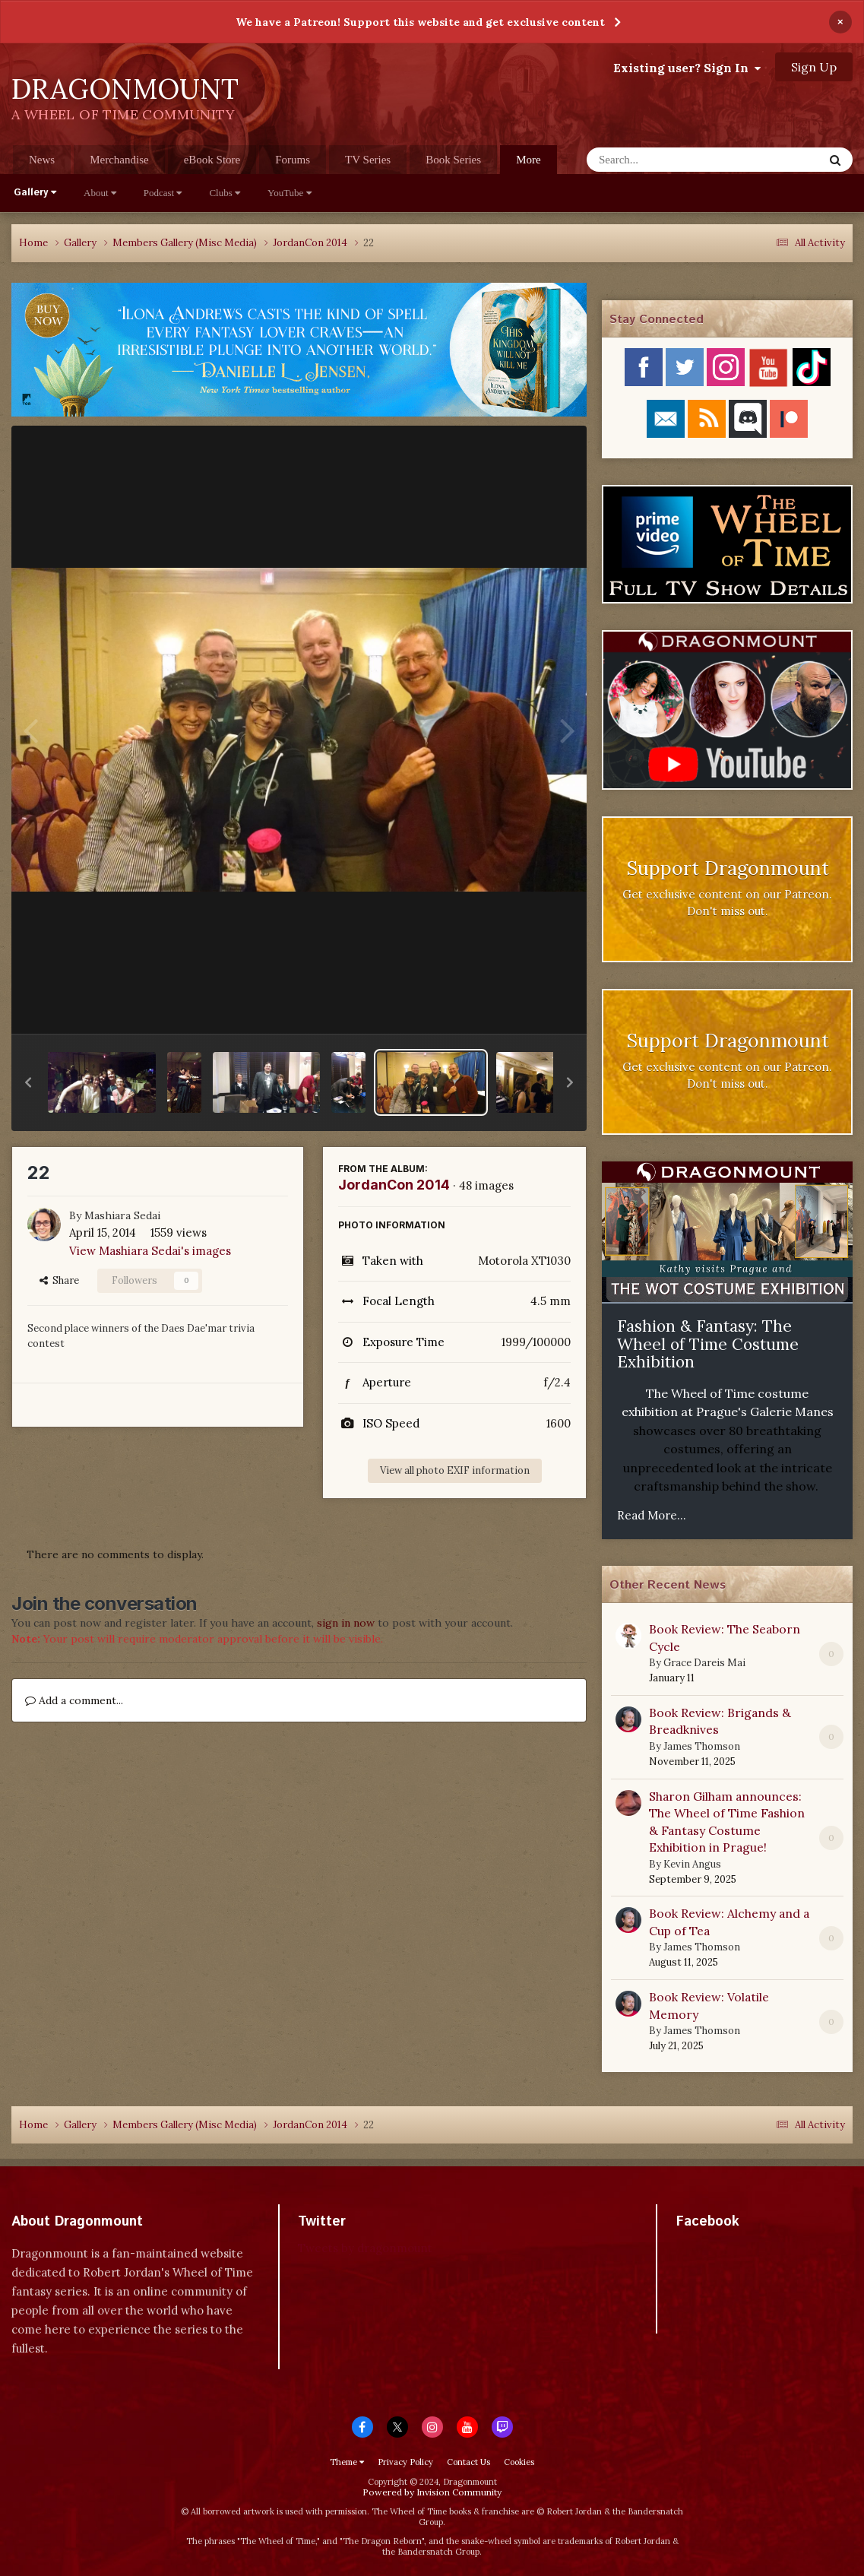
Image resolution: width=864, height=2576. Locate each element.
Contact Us (468, 2462)
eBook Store (212, 160)
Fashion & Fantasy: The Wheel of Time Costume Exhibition (708, 1344)
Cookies (519, 2462)
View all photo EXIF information (455, 1470)
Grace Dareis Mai (704, 1662)
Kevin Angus (692, 1864)
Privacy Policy (405, 2462)
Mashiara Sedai (122, 1215)
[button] (28, 1082)
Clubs (224, 192)
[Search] (665, 159)
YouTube (289, 192)
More (528, 160)
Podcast (163, 192)
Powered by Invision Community (432, 2492)
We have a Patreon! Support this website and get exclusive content (420, 22)
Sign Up (814, 66)
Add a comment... (74, 1700)
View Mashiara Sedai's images (150, 1251)
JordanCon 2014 (394, 1185)
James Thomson (701, 1746)
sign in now (346, 1623)
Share (59, 1280)
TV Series (368, 160)
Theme (347, 2462)
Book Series (453, 160)
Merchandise (119, 160)
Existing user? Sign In (687, 67)
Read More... (651, 1515)
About (100, 192)
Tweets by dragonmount (365, 2248)
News (42, 160)
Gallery (35, 192)
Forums (292, 160)
